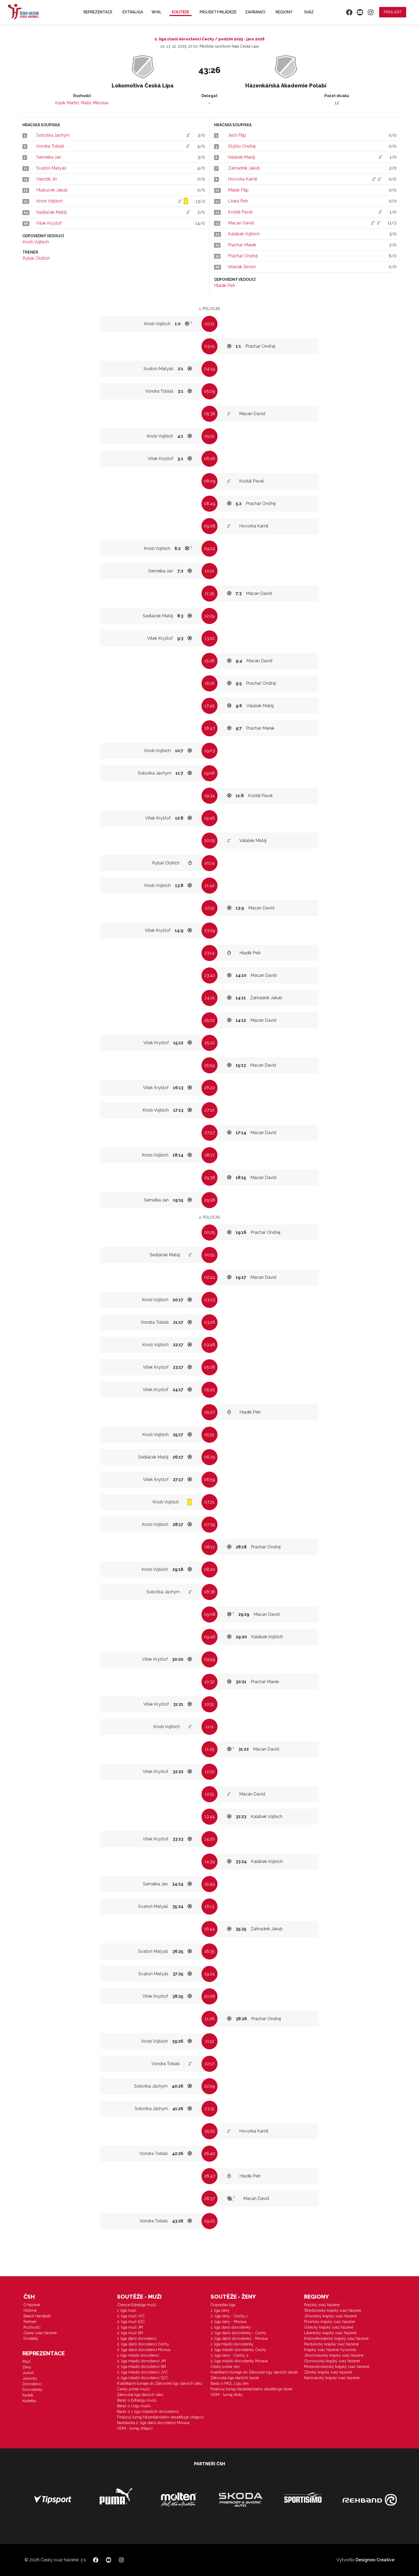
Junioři (28, 2373)
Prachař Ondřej (243, 255)
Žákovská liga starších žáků (140, 2395)
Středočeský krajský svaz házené (332, 2310)
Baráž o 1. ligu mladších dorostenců (148, 2411)
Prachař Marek (242, 244)
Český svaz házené (40, 2333)
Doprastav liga (223, 2305)
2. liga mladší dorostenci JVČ (142, 2372)
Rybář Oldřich (36, 258)
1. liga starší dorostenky (231, 2327)
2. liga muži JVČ (131, 2316)
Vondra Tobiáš (50, 146)
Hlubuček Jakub (52, 190)
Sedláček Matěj (51, 212)
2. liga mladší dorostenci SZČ (142, 2378)
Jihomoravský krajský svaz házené (333, 2355)
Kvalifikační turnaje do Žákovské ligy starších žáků (159, 2383)
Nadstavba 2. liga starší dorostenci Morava (153, 2423)
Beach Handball (37, 2316)
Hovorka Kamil (242, 179)
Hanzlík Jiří (46, 179)
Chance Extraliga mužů (136, 2305)
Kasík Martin (67, 102)
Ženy (26, 2367)
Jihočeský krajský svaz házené (330, 2316)
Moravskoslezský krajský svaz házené (336, 2366)
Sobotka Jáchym (53, 135)
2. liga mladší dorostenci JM (141, 2361)
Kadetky (29, 2401)
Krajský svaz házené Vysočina (330, 2350)
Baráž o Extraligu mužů (136, 2400)
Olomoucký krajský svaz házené (332, 2361)
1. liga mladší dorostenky (232, 2344)
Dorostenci (31, 2384)
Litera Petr (238, 201)
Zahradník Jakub (244, 168)
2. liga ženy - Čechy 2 (229, 2355)
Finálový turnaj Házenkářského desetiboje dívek (251, 2389)
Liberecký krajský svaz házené (330, 2333)
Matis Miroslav (95, 102)
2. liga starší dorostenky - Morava (239, 2338)
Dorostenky (32, 2389)
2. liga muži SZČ (131, 2321)
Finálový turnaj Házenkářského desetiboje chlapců (160, 2417)
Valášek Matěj (241, 157)
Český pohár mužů (133, 2389)
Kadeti (27, 2395)
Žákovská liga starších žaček (235, 2378)
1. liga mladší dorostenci (138, 2355)
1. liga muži (126, 2310)
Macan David (241, 222)
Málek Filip (238, 190)
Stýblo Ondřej (241, 146)
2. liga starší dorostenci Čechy (143, 2344)
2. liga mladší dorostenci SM (141, 2366)
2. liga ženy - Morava (228, 2321)
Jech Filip (237, 135)
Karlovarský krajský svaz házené (331, 2378)
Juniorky (29, 2378)
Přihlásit (393, 12)
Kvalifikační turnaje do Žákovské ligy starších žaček (254, 2372)
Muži (26, 2361)
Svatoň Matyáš (51, 168)
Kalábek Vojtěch (244, 233)
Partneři (30, 2321)
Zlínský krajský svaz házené (328, 2372)
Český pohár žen (225, 2366)
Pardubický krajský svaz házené (331, 2344)
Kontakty (31, 2338)
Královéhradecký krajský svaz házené (336, 2338)
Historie (30, 2310)
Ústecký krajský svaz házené (328, 2327)
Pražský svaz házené (322, 2305)
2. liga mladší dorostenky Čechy (238, 2350)
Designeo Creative (375, 2559)
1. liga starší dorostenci (136, 2338)
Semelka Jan (48, 157)
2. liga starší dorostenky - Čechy (238, 2333)
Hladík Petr (224, 285)
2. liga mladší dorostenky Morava (239, 2361)
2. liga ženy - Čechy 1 (229, 2316)
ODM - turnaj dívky (227, 2395)
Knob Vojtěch (49, 201)
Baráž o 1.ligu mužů (133, 2406)
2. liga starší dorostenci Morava (143, 2350)
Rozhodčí (32, 2327)
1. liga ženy (220, 2310)
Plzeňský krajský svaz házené (329, 2321)
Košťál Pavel (240, 212)
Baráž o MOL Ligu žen (230, 2383)
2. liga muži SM (130, 2333)
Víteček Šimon (242, 266)
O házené (32, 2305)
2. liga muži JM (130, 2327)
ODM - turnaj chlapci (135, 2428)
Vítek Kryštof (49, 223)
